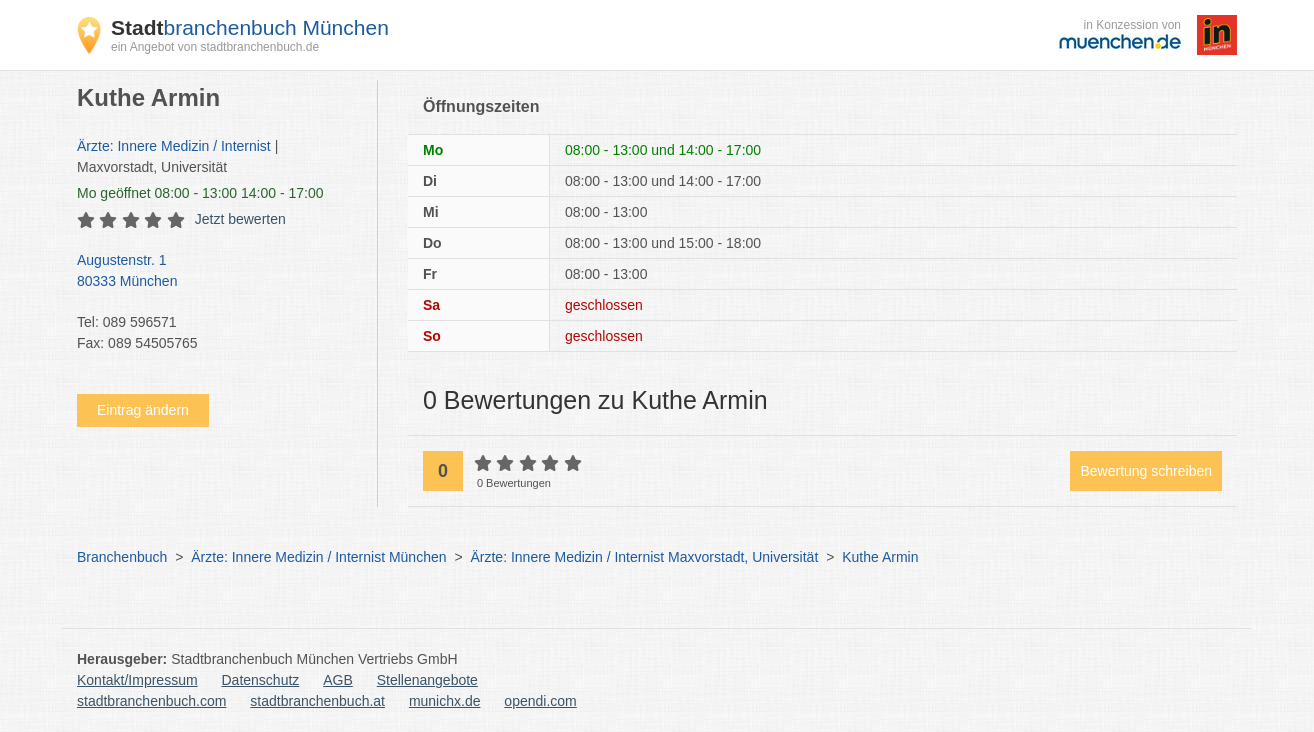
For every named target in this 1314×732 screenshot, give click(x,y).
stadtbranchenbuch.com (151, 701)
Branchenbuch (122, 557)
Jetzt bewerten (240, 219)
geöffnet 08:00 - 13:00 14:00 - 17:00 (200, 193)
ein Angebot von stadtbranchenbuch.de (215, 47)
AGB (338, 680)
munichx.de (445, 701)
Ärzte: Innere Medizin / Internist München (318, 557)
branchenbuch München (250, 27)
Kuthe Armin (880, 557)
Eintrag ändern (143, 410)
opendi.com (540, 701)
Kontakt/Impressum (137, 680)
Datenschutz (261, 680)
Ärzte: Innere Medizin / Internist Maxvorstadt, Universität (644, 557)
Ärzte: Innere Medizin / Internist (174, 146)
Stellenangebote (427, 680)
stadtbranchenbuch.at (317, 701)
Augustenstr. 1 (217, 272)
